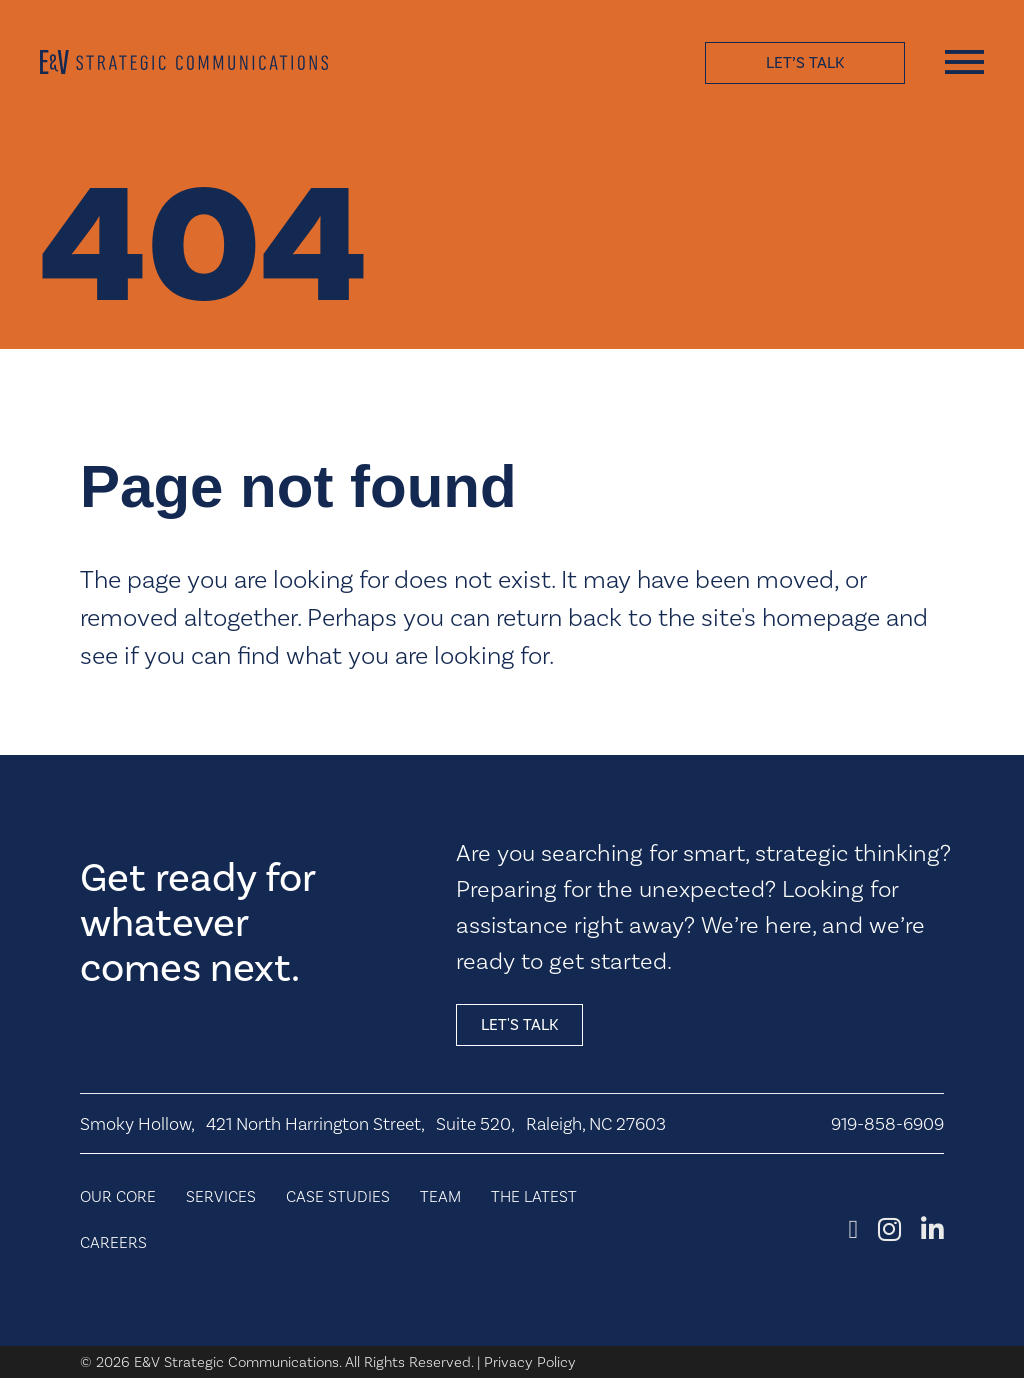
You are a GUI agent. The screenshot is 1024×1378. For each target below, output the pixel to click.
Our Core (118, 1196)
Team (440, 1196)
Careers (113, 1242)
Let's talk (519, 1024)
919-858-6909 (887, 1124)
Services (221, 1196)
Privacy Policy (530, 1362)
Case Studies (338, 1196)
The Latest (534, 1196)
